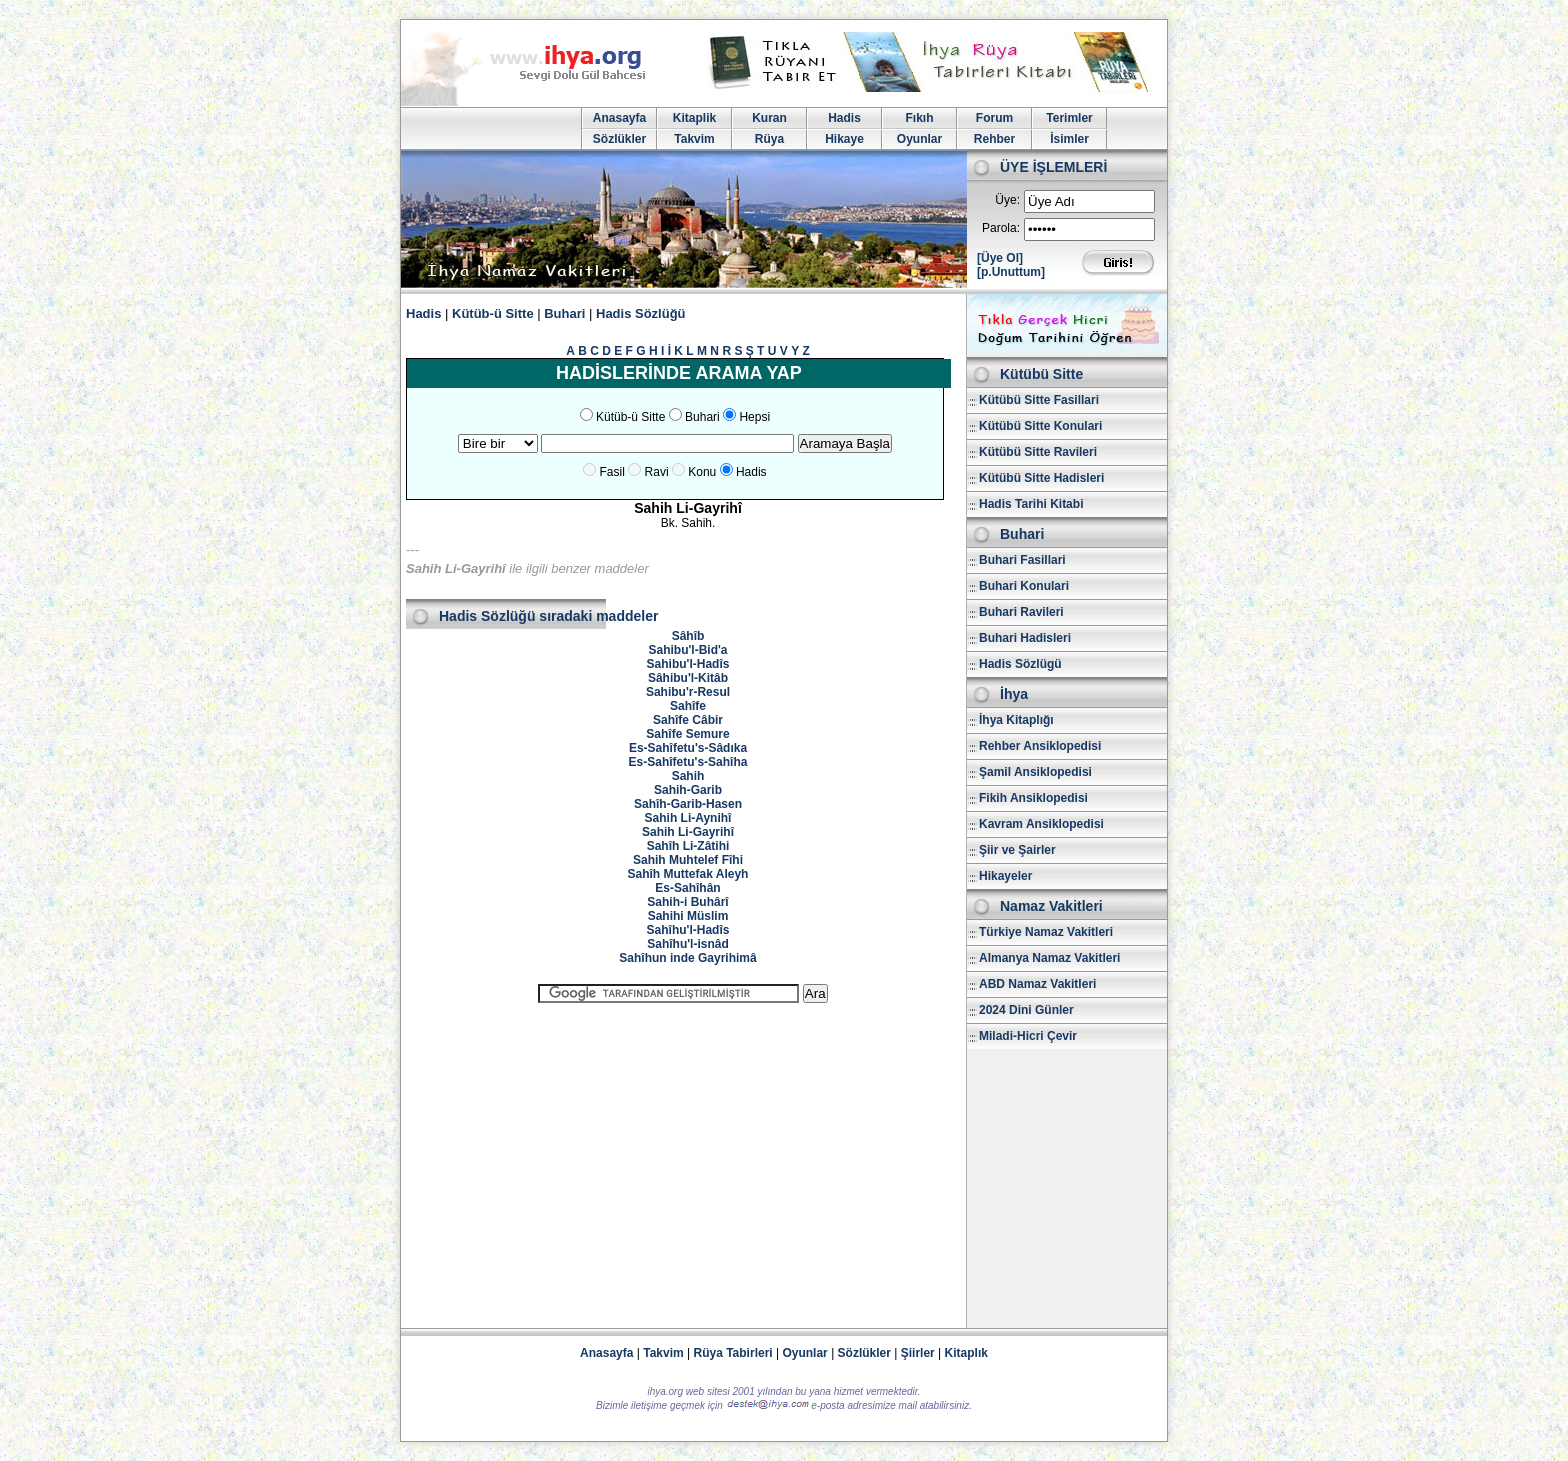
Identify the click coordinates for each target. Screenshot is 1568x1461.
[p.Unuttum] (1011, 272)
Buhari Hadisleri (1025, 638)
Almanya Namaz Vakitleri (1049, 958)
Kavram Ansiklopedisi (1041, 824)
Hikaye (844, 139)
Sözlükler (619, 139)
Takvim (694, 139)
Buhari (564, 313)
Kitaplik (694, 118)
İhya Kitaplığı (1016, 720)
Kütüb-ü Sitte (493, 313)
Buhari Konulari (1024, 586)
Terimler (1069, 118)
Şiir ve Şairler (1017, 850)
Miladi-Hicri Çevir (1028, 1036)
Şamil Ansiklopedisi (1035, 772)
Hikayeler (1005, 876)
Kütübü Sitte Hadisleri (1041, 478)
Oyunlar (919, 139)
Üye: (1007, 200)
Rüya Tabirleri (733, 1353)
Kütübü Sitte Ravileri (1038, 452)
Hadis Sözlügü (1020, 664)
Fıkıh (919, 118)
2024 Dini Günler (1026, 1010)
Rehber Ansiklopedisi (1040, 746)
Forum (994, 118)
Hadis (844, 118)
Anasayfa (619, 118)
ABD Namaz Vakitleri (1037, 984)
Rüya (769, 139)
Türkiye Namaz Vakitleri (1046, 932)
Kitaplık (966, 1353)
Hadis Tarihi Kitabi (1031, 504)
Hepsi (754, 417)
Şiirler (918, 1353)
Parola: (1001, 228)
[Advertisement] (683, 1157)
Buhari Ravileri (1021, 612)
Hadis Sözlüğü (641, 313)
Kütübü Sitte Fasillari (1039, 400)
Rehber (994, 139)
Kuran (769, 118)
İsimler (1069, 139)
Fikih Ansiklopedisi (1033, 798)
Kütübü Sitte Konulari (1040, 426)
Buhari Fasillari (1022, 560)
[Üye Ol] (1000, 258)
